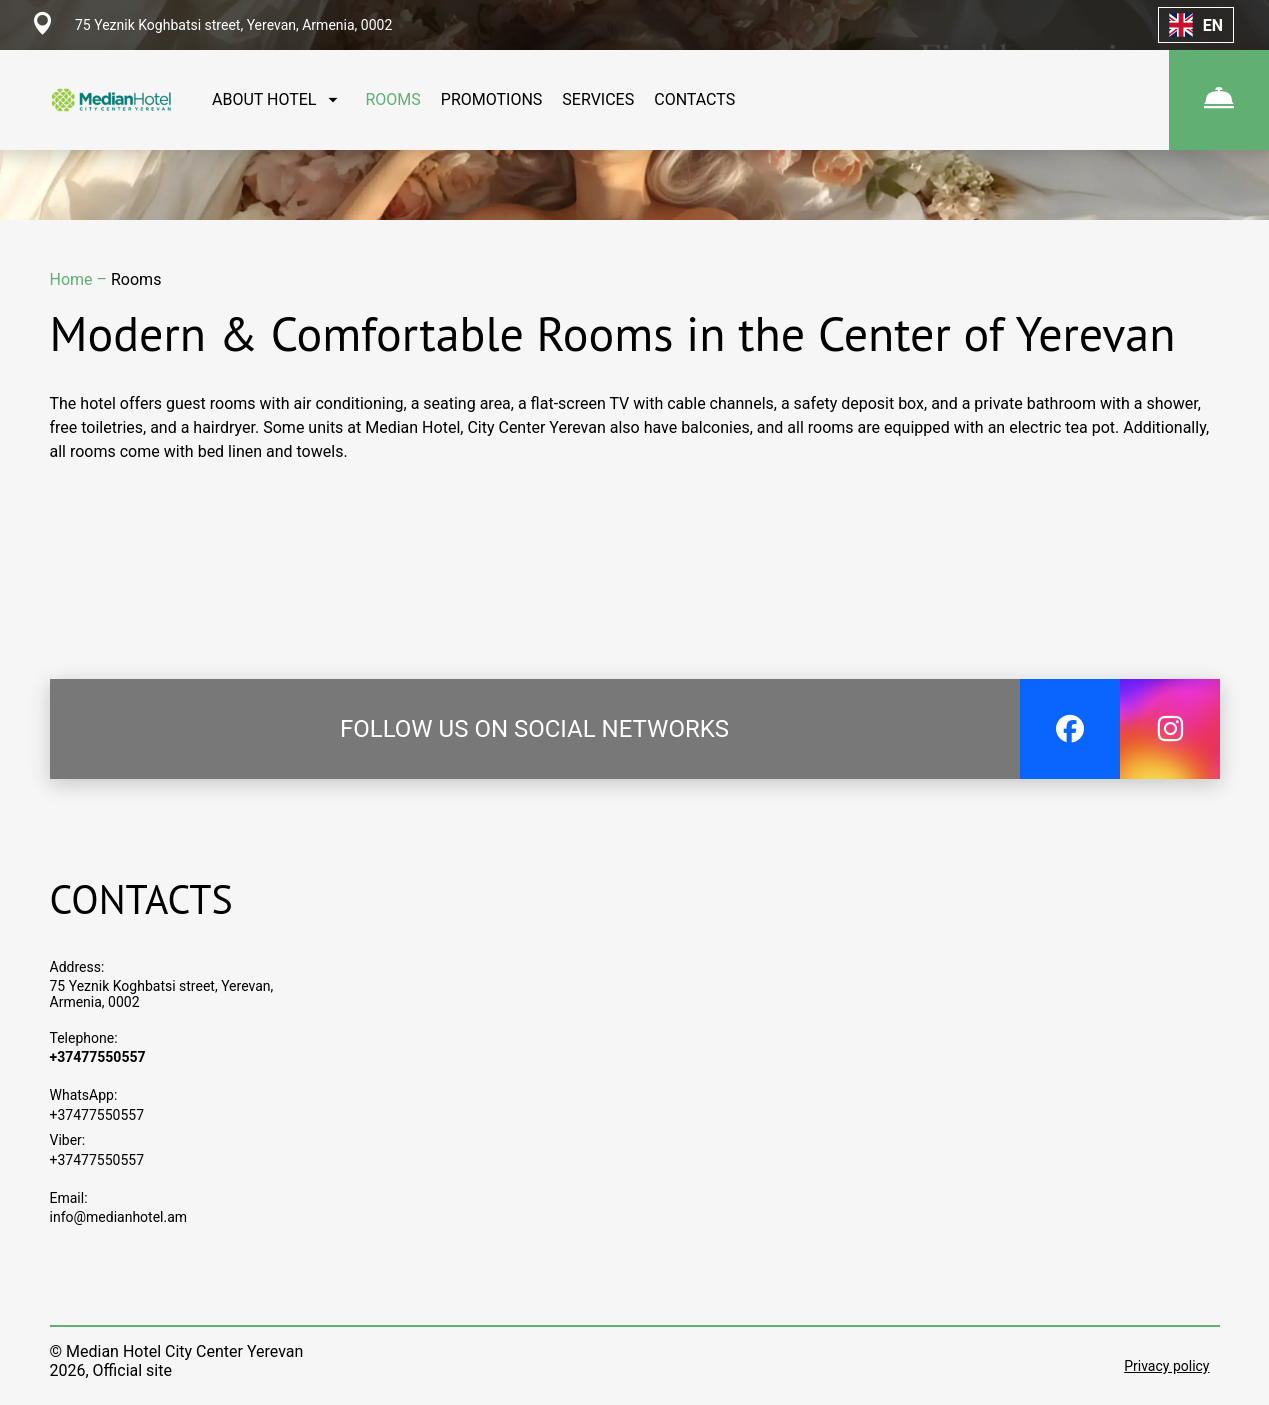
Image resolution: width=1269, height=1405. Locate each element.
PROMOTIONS (492, 99)
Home (73, 279)
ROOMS (392, 99)
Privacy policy (1166, 1366)
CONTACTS (694, 99)
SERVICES (598, 99)
